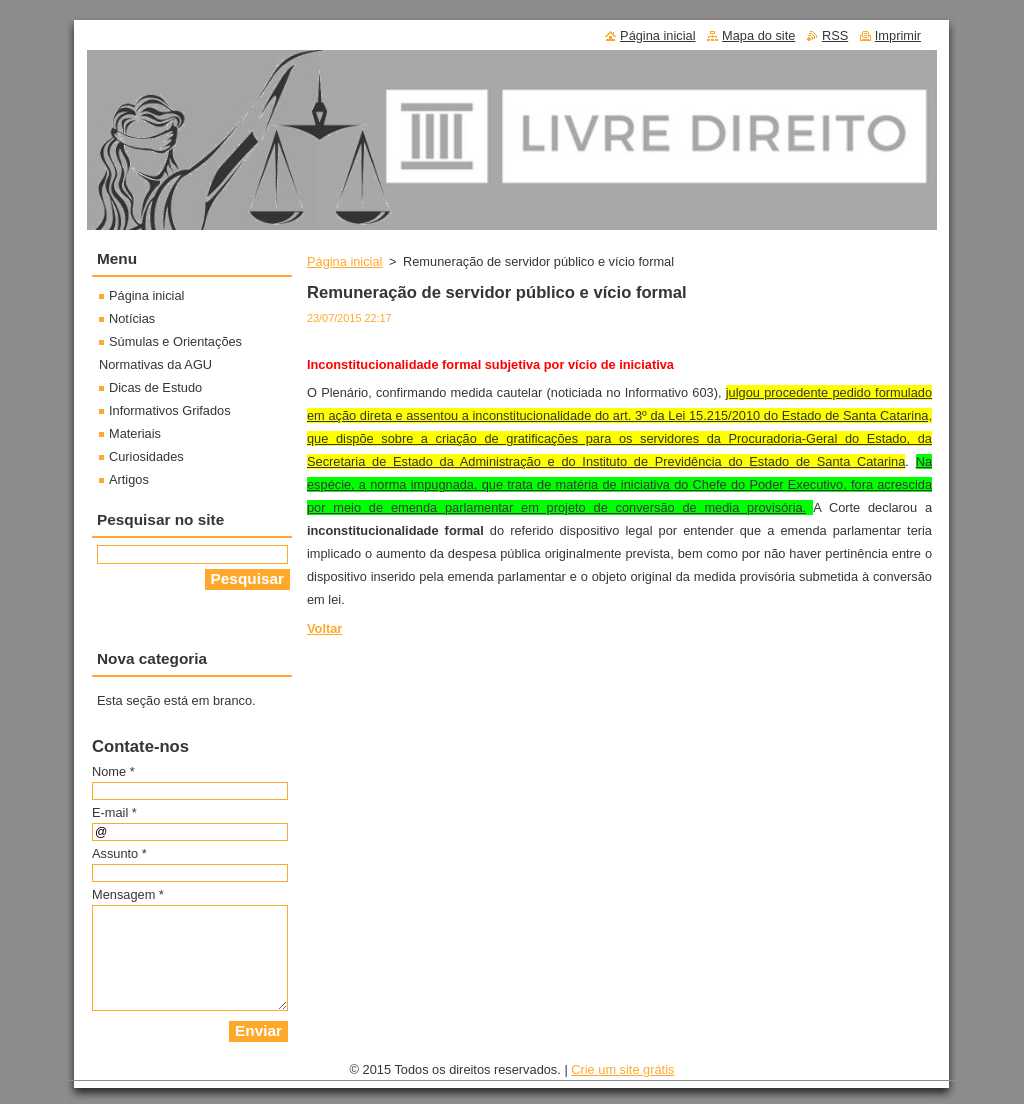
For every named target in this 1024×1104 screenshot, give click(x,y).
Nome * (113, 771)
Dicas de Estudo (155, 387)
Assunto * (119, 853)
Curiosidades (146, 456)
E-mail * (114, 812)
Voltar (324, 628)
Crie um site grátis (622, 1069)
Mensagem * (128, 894)
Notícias (132, 318)
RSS (835, 35)
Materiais (135, 433)
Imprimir (898, 35)
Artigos (129, 479)
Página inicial (344, 261)
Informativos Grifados (170, 410)
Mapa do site (758, 35)
